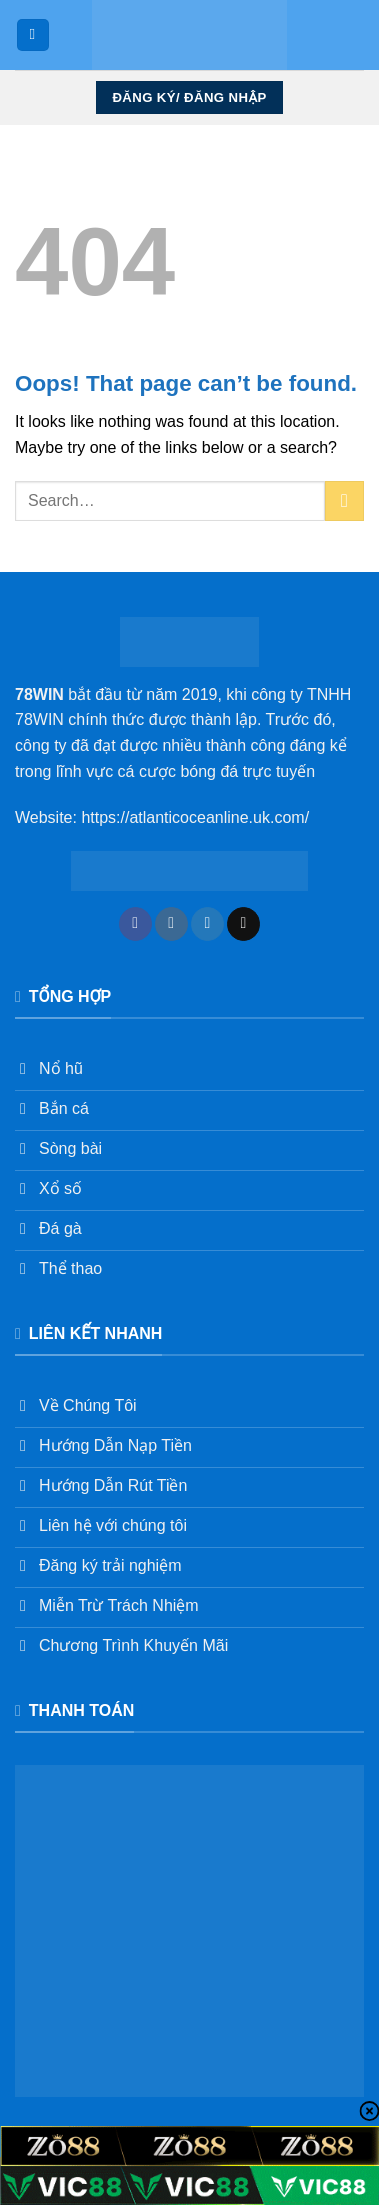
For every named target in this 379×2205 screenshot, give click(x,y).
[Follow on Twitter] (207, 924)
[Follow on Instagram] (171, 924)
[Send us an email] (243, 924)
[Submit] (344, 500)
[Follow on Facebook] (135, 924)
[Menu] (33, 35)
